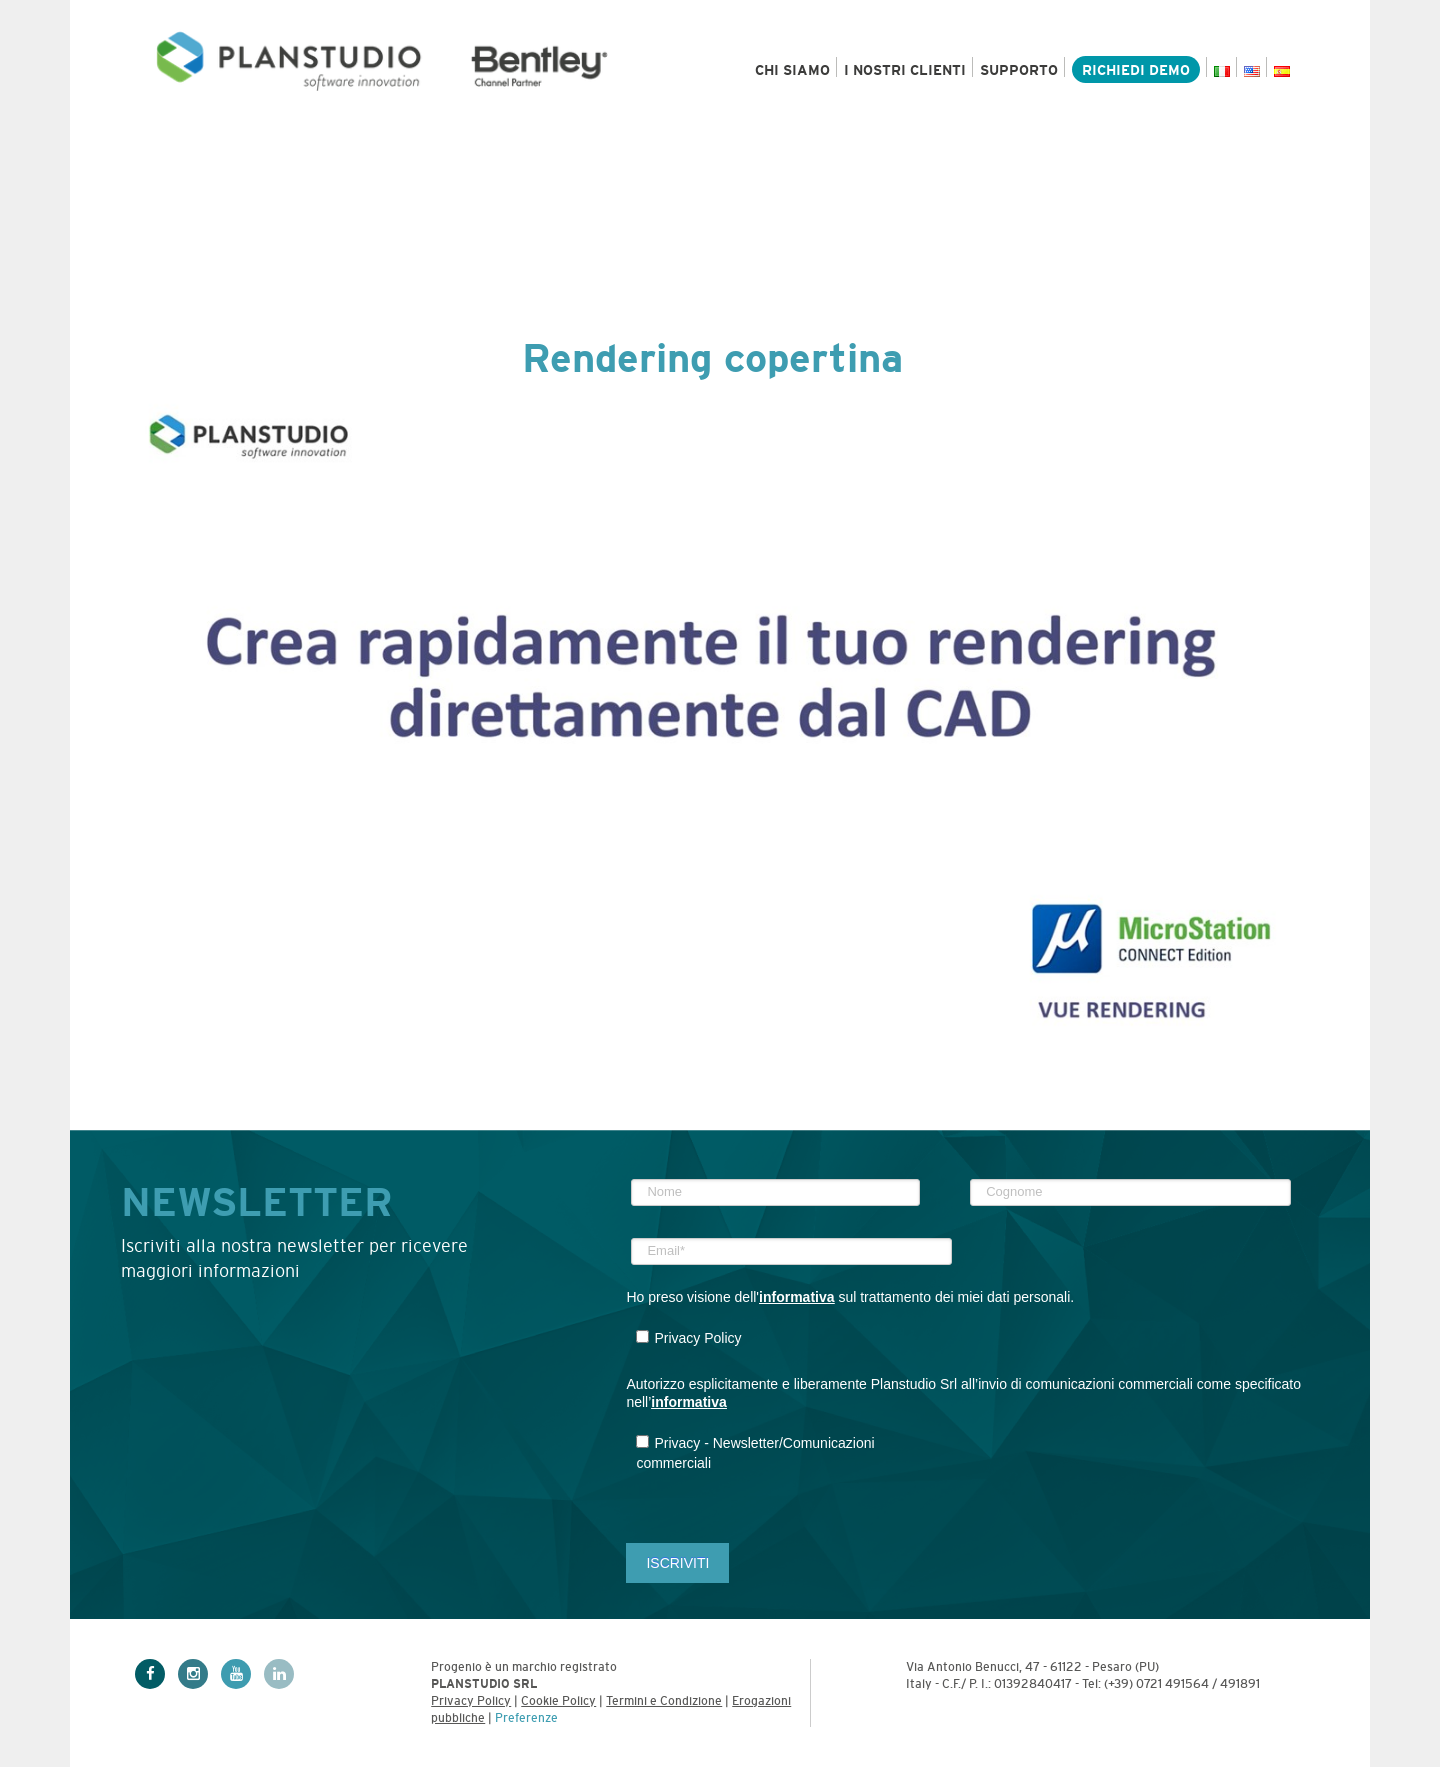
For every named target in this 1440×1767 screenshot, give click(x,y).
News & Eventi (968, 143)
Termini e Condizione (664, 1701)
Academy (1122, 143)
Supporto (1019, 70)
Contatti (1249, 143)
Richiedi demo (1136, 70)
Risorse (818, 143)
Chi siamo (792, 70)
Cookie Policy (558, 1701)
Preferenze (526, 1718)
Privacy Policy (471, 1701)
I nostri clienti (905, 70)
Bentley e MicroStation (631, 143)
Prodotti (194, 143)
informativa (796, 1297)
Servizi (447, 143)
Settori (324, 143)
